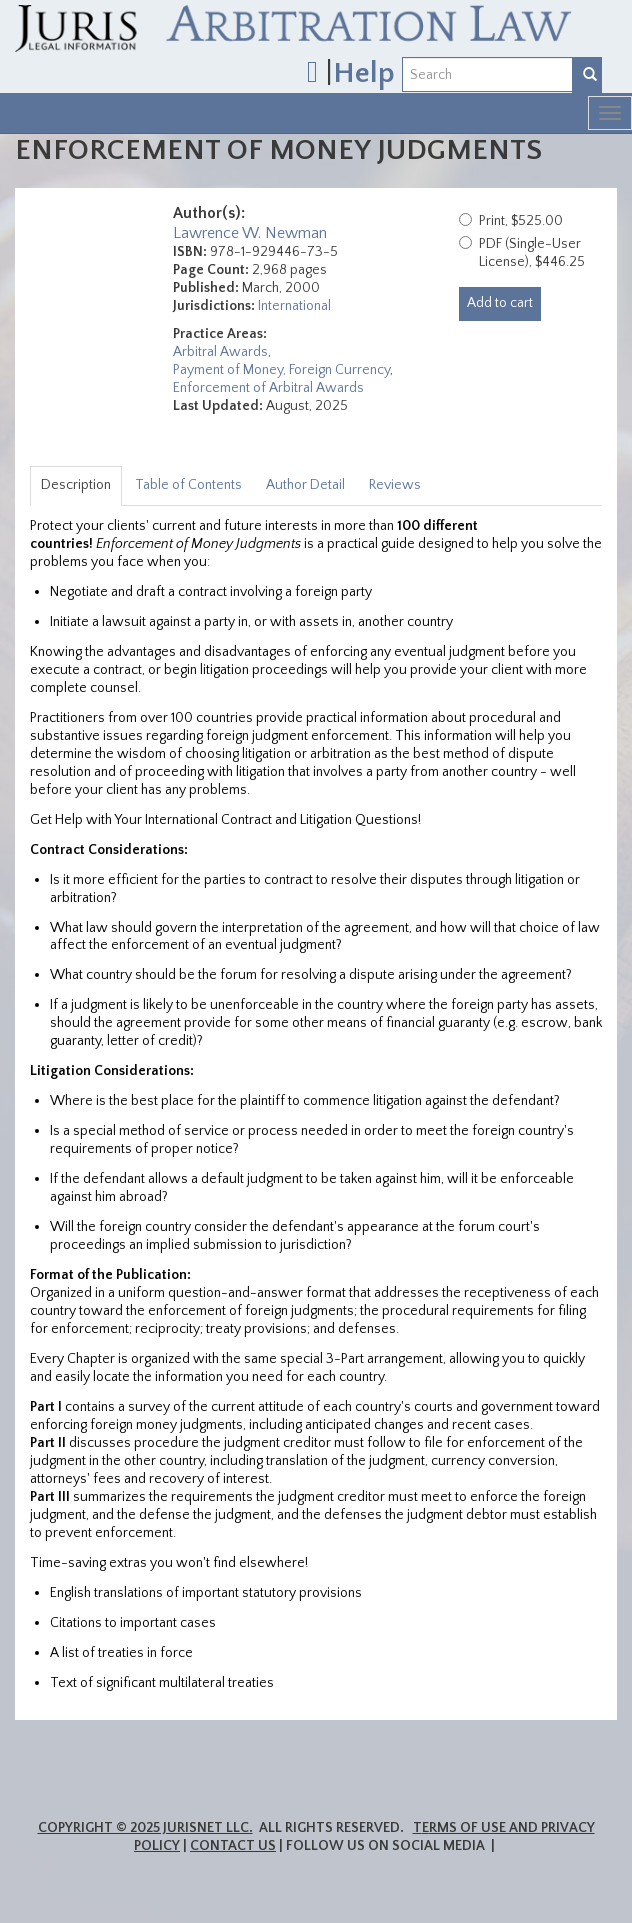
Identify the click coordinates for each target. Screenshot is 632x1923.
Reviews (395, 485)
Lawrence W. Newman (250, 233)
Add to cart (500, 303)
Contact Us (233, 1846)
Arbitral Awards (220, 352)
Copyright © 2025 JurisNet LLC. (145, 1828)
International (294, 306)
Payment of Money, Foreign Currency (281, 370)
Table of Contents (188, 485)
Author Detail (305, 485)
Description (76, 485)
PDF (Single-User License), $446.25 (532, 253)
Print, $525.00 (521, 221)
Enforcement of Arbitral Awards (268, 388)
